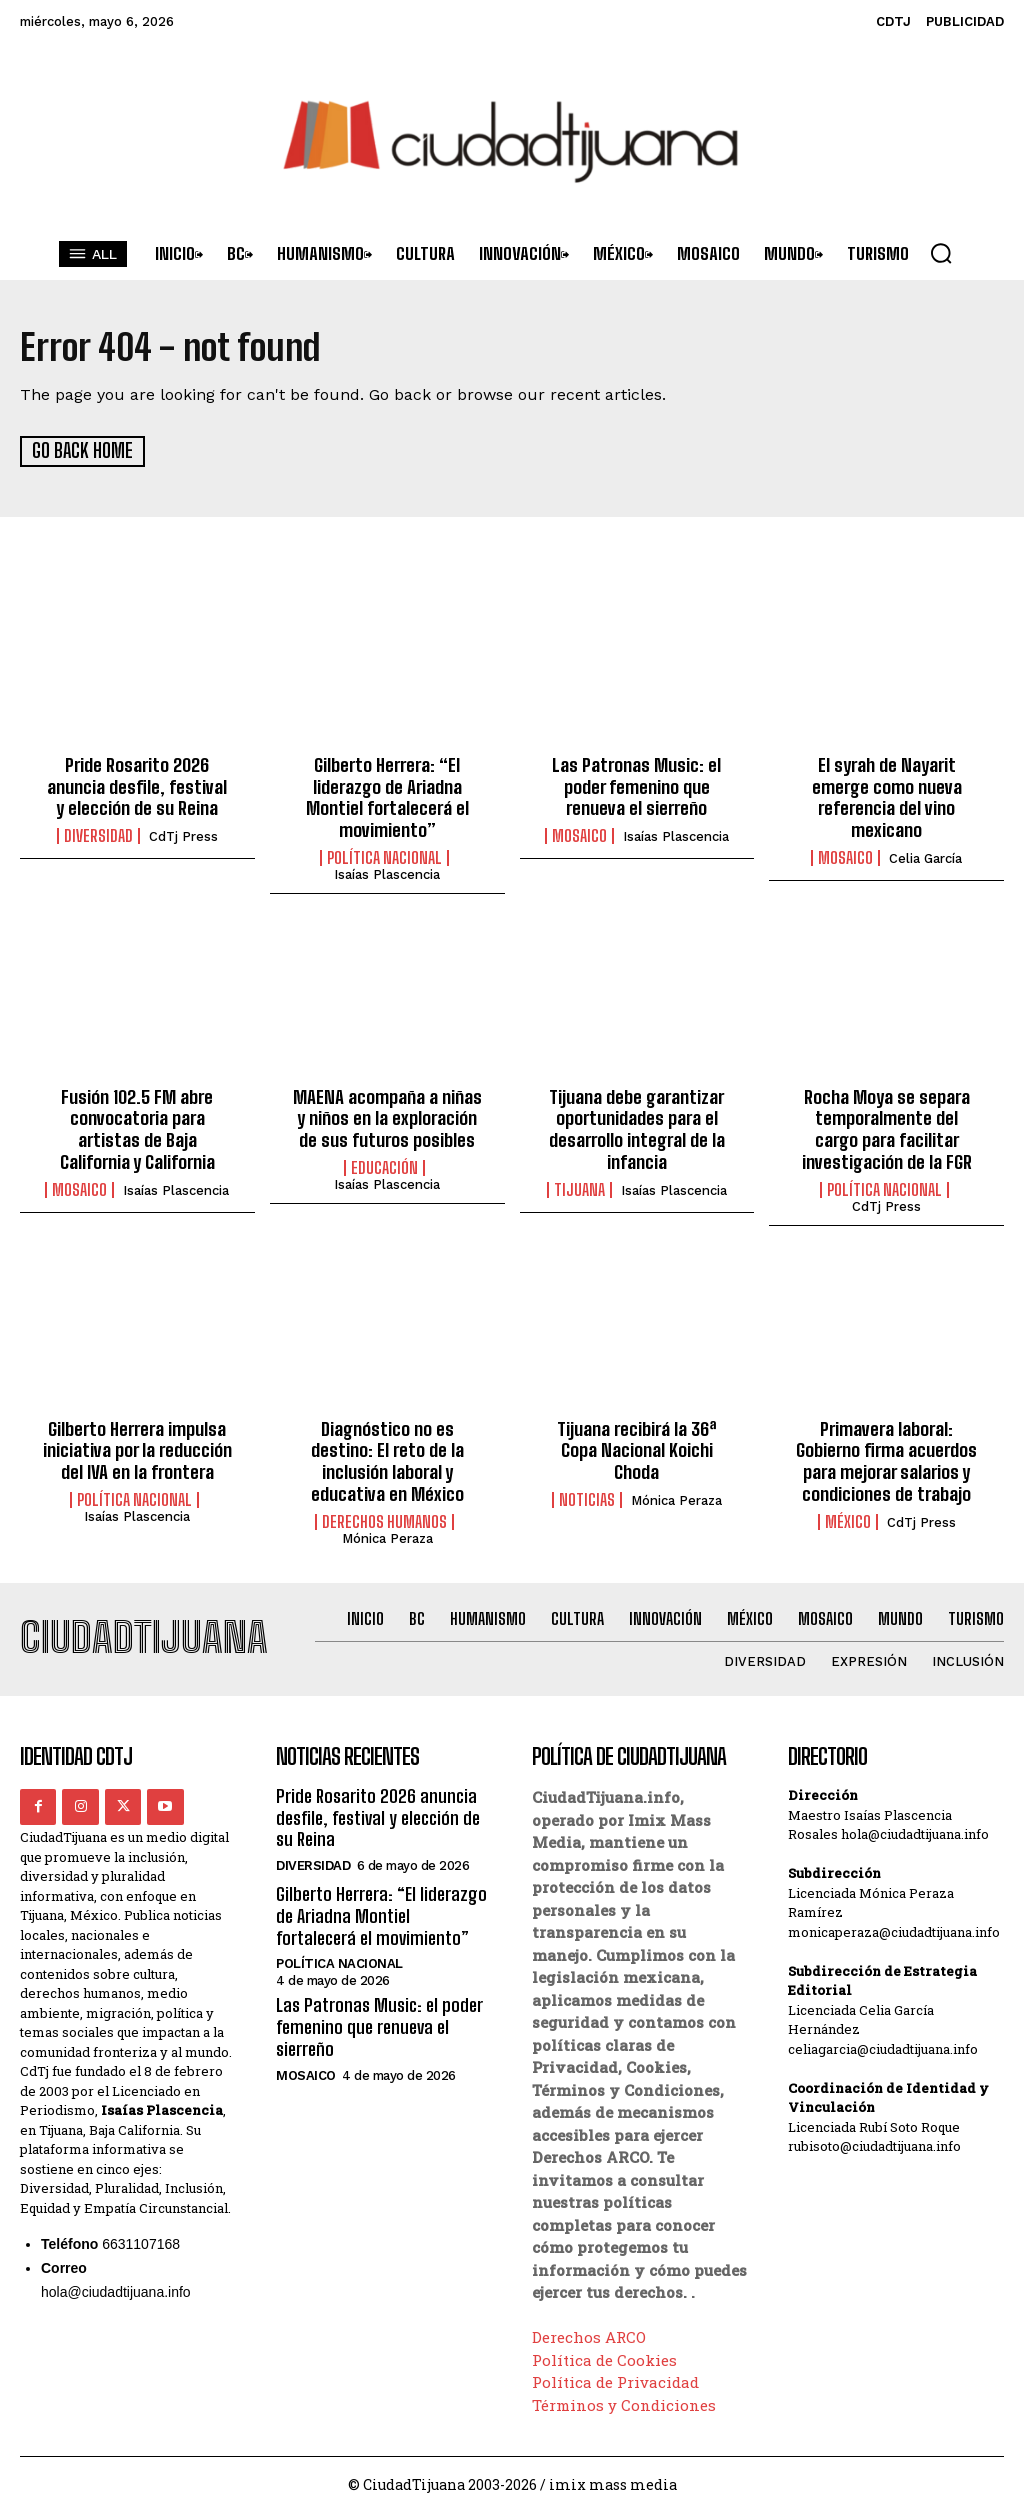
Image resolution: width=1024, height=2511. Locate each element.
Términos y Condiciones (624, 2402)
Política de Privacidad (615, 2379)
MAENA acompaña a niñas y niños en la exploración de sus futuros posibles (387, 1117)
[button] (941, 253)
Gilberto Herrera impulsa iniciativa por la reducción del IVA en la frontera (137, 1448)
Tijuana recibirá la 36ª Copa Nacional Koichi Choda (637, 1448)
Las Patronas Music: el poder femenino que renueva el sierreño (637, 785)
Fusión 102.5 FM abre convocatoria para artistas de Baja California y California (137, 1128)
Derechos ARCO (589, 2334)
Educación (384, 1166)
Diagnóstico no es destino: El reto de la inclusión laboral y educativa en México (387, 1459)
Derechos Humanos (384, 1519)
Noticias (587, 1497)
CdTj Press (183, 835)
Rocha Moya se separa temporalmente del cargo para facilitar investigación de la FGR (886, 1128)
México (848, 1519)
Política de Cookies (604, 2357)
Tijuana (579, 1188)
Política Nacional (384, 857)
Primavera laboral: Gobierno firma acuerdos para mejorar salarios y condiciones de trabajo (887, 1459)
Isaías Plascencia (387, 873)
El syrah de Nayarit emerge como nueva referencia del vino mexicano (887, 796)
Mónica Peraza (387, 1535)
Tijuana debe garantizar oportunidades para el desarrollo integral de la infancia (636, 1128)
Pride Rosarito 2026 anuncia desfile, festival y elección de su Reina (137, 785)
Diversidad (98, 835)
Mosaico (579, 835)
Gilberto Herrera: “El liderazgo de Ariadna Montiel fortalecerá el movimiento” (387, 796)
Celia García (925, 857)
